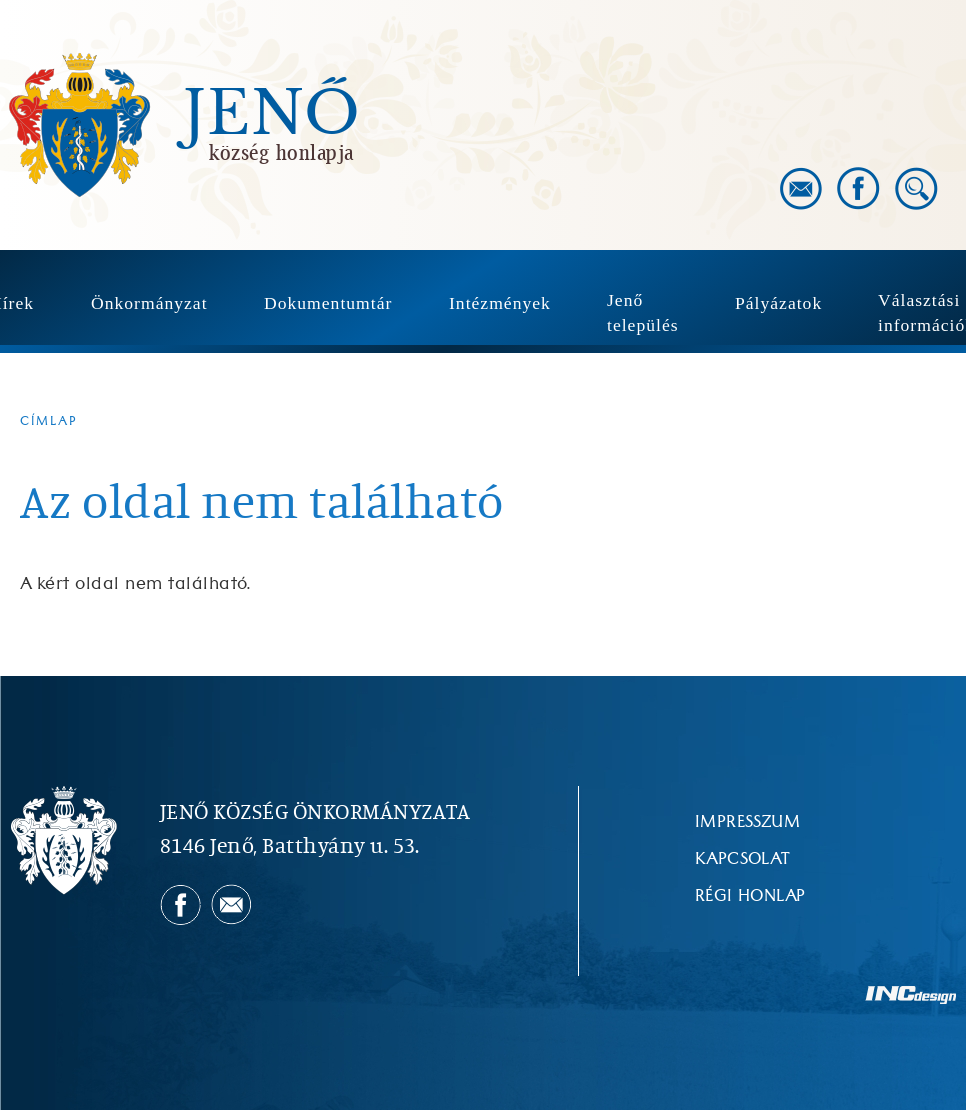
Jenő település (643, 312)
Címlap (49, 421)
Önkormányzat (149, 303)
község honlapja (281, 152)
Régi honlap (750, 896)
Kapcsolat (743, 859)
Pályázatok (778, 303)
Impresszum (748, 822)
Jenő (272, 114)
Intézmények (500, 303)
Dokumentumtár (328, 303)
